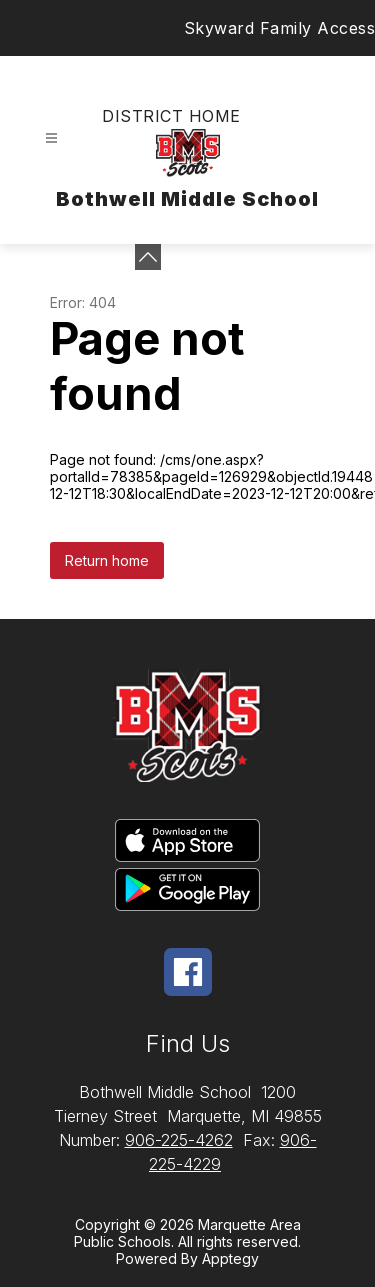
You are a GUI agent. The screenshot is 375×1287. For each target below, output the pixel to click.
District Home (171, 116)
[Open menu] (51, 138)
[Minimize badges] (148, 257)
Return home (107, 560)
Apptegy (230, 1258)
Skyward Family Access (280, 28)
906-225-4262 (179, 1140)
